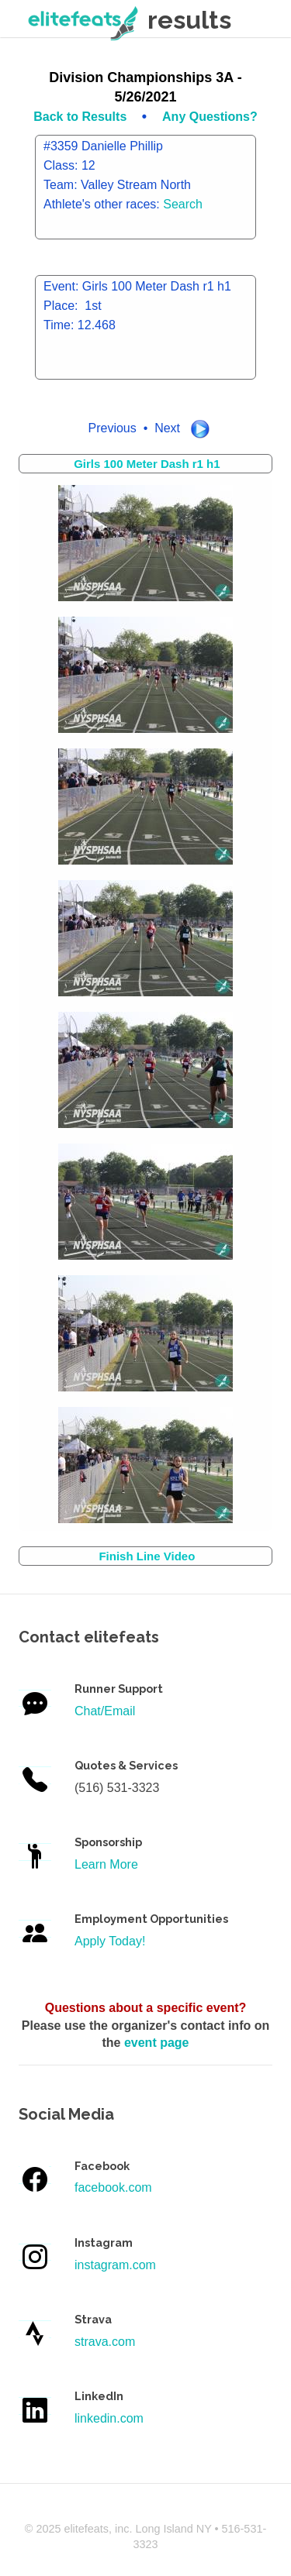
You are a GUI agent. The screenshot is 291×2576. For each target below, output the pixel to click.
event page (156, 2042)
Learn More (106, 1864)
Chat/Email (104, 1711)
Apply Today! (109, 1941)
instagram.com (115, 2265)
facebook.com (113, 2187)
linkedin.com (109, 2418)
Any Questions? (210, 116)
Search (183, 204)
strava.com (104, 2341)
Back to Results (81, 116)
